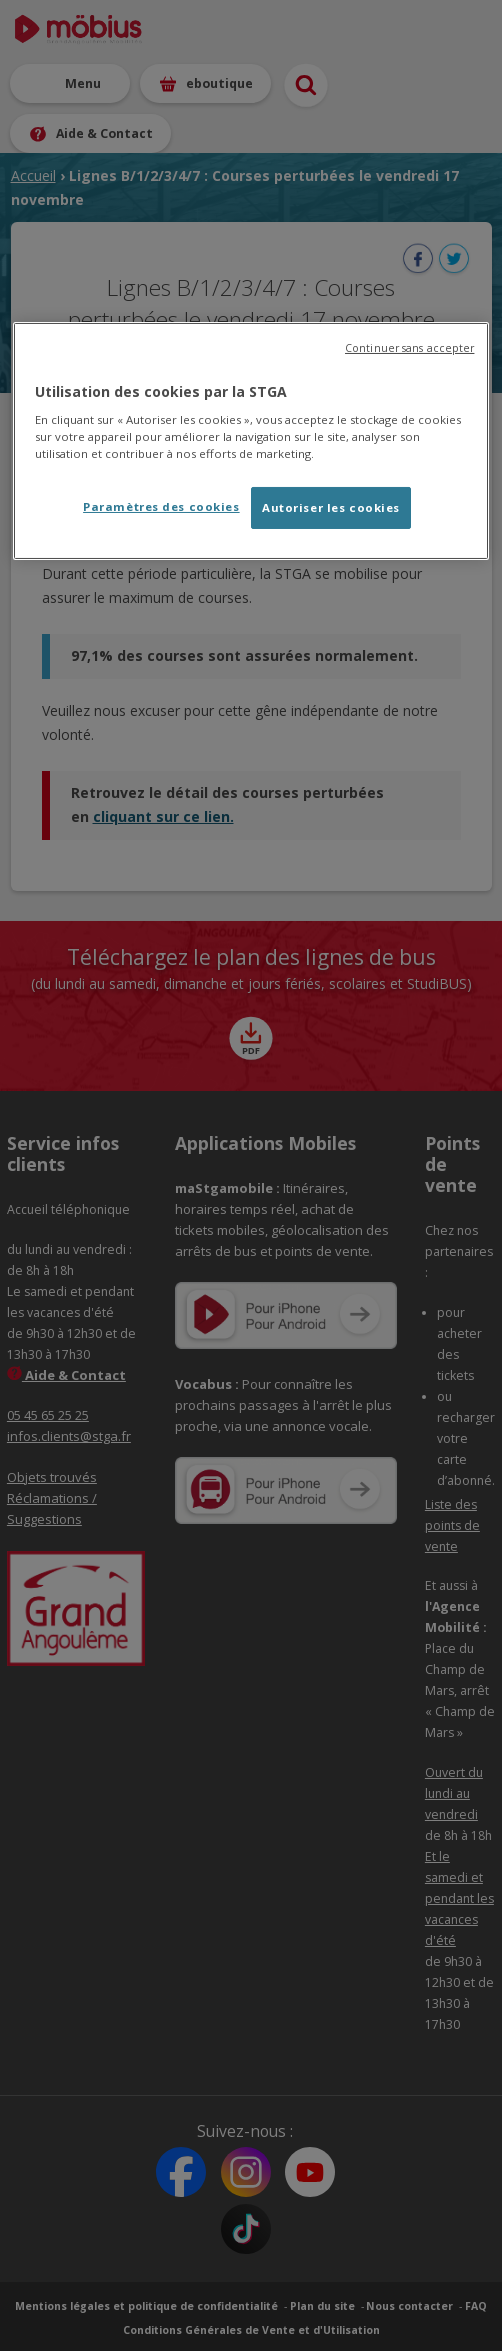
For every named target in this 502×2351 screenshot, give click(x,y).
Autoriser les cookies (331, 507)
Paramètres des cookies (161, 506)
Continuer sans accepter (409, 348)
